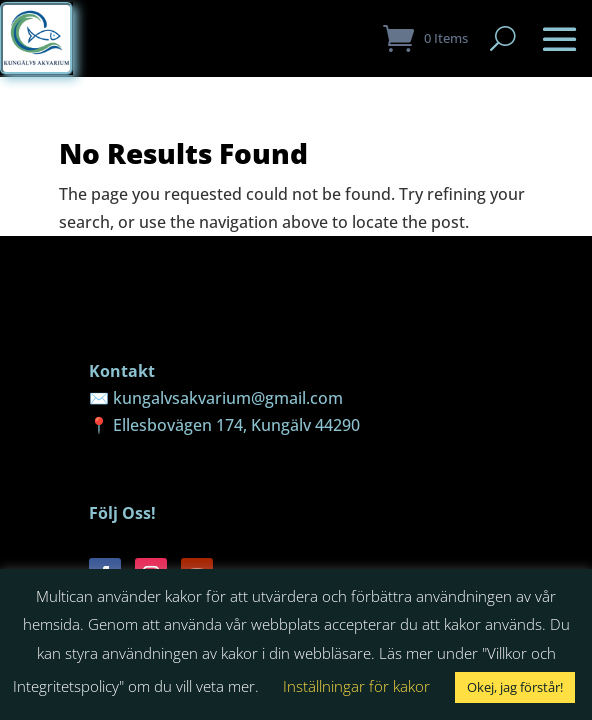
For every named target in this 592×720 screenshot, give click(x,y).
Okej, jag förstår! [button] (515, 687)
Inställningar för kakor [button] (356, 686)
